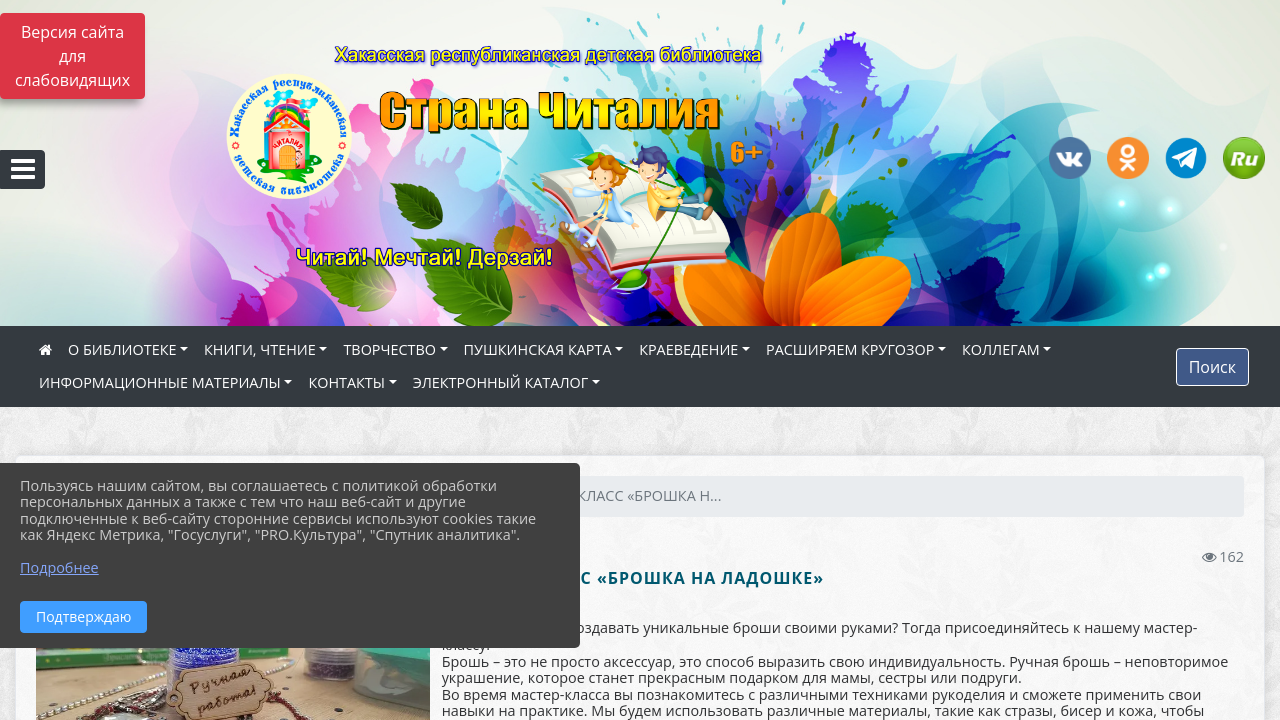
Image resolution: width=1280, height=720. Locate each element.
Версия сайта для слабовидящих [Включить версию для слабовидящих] (72, 56)
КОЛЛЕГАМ (1001, 349)
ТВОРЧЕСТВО (389, 349)
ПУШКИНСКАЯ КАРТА (538, 349)
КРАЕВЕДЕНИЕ (688, 349)
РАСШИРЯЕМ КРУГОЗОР (850, 349)
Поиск (1212, 367)
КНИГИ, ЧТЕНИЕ (260, 349)
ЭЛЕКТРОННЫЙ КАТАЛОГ (501, 382)
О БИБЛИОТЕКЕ (122, 349)
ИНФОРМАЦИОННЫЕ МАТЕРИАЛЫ (160, 382)
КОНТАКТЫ (346, 382)
